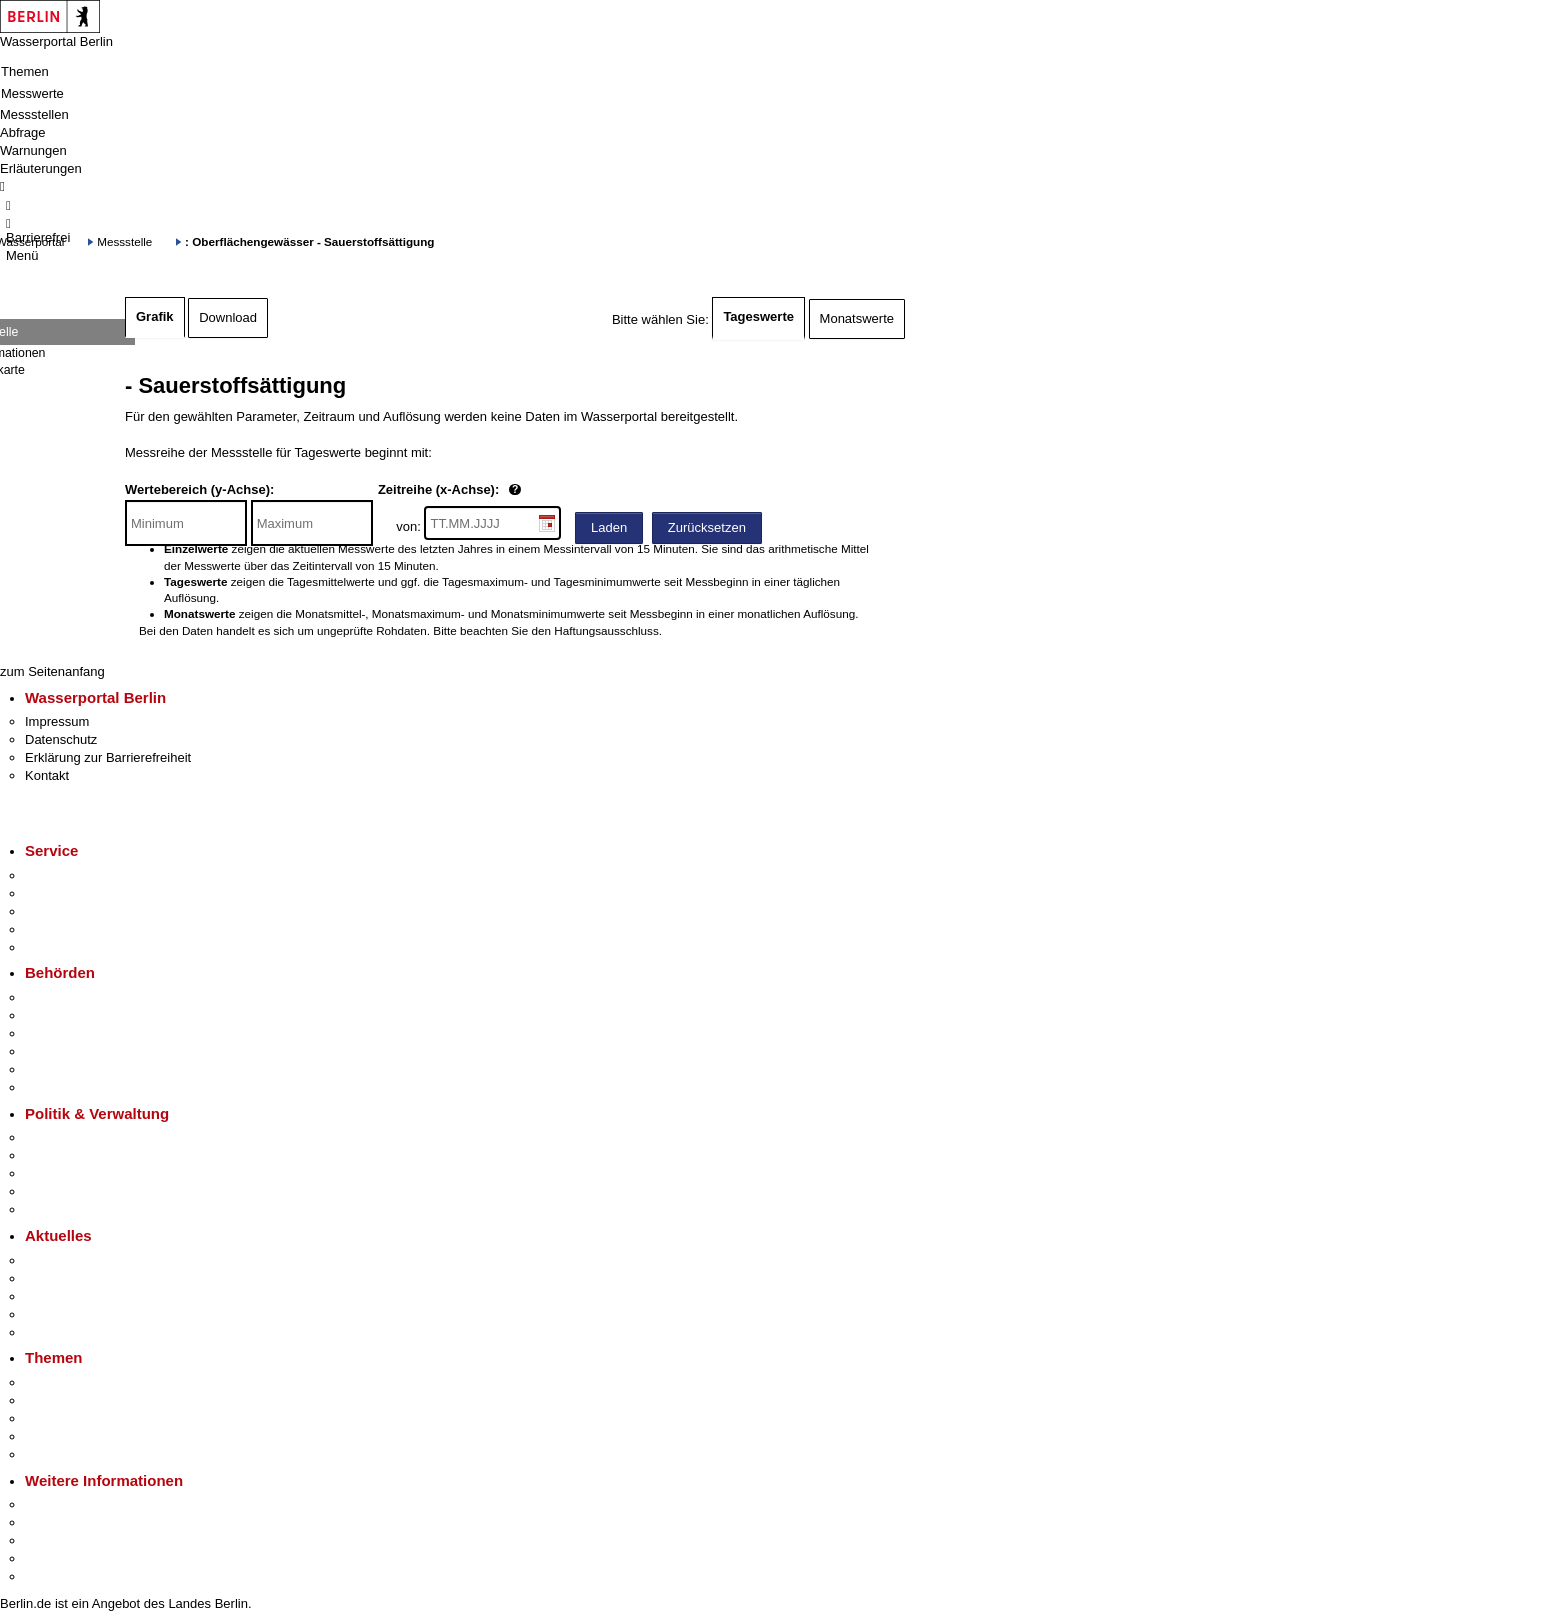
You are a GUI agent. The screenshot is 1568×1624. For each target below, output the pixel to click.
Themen (25, 71)
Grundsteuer (61, 1454)
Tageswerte (758, 316)
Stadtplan (52, 1576)
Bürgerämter (61, 1051)
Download (228, 317)
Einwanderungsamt (80, 1087)
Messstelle (124, 241)
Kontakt (47, 775)
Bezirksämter (63, 1033)
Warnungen (33, 150)
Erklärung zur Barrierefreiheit (108, 757)
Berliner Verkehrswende (94, 1400)
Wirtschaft (54, 1540)
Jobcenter (53, 1069)
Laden (609, 527)
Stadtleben (56, 1558)
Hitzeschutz (58, 1332)
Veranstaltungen (72, 1296)
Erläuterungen (41, 168)
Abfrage (23, 132)
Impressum (57, 721)
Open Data (56, 1191)
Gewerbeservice (72, 947)
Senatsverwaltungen (84, 1015)
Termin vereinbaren (80, 893)
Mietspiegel (58, 1436)
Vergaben (53, 1209)
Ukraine (47, 1314)
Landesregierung (74, 1137)
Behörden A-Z (65, 997)
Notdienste (56, 929)
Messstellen (34, 114)
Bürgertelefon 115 (76, 911)
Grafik (155, 316)
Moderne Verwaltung (84, 1418)
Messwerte (32, 93)
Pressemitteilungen (80, 1260)
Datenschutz (61, 739)
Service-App (60, 875)
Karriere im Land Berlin (91, 1155)
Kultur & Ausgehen (79, 1504)
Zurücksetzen (707, 527)
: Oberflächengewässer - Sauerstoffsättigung (309, 241)
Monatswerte (857, 318)
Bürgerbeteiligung (76, 1173)
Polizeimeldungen (76, 1278)
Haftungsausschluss (606, 630)
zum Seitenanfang (52, 671)
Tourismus (54, 1522)
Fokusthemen (64, 1382)
